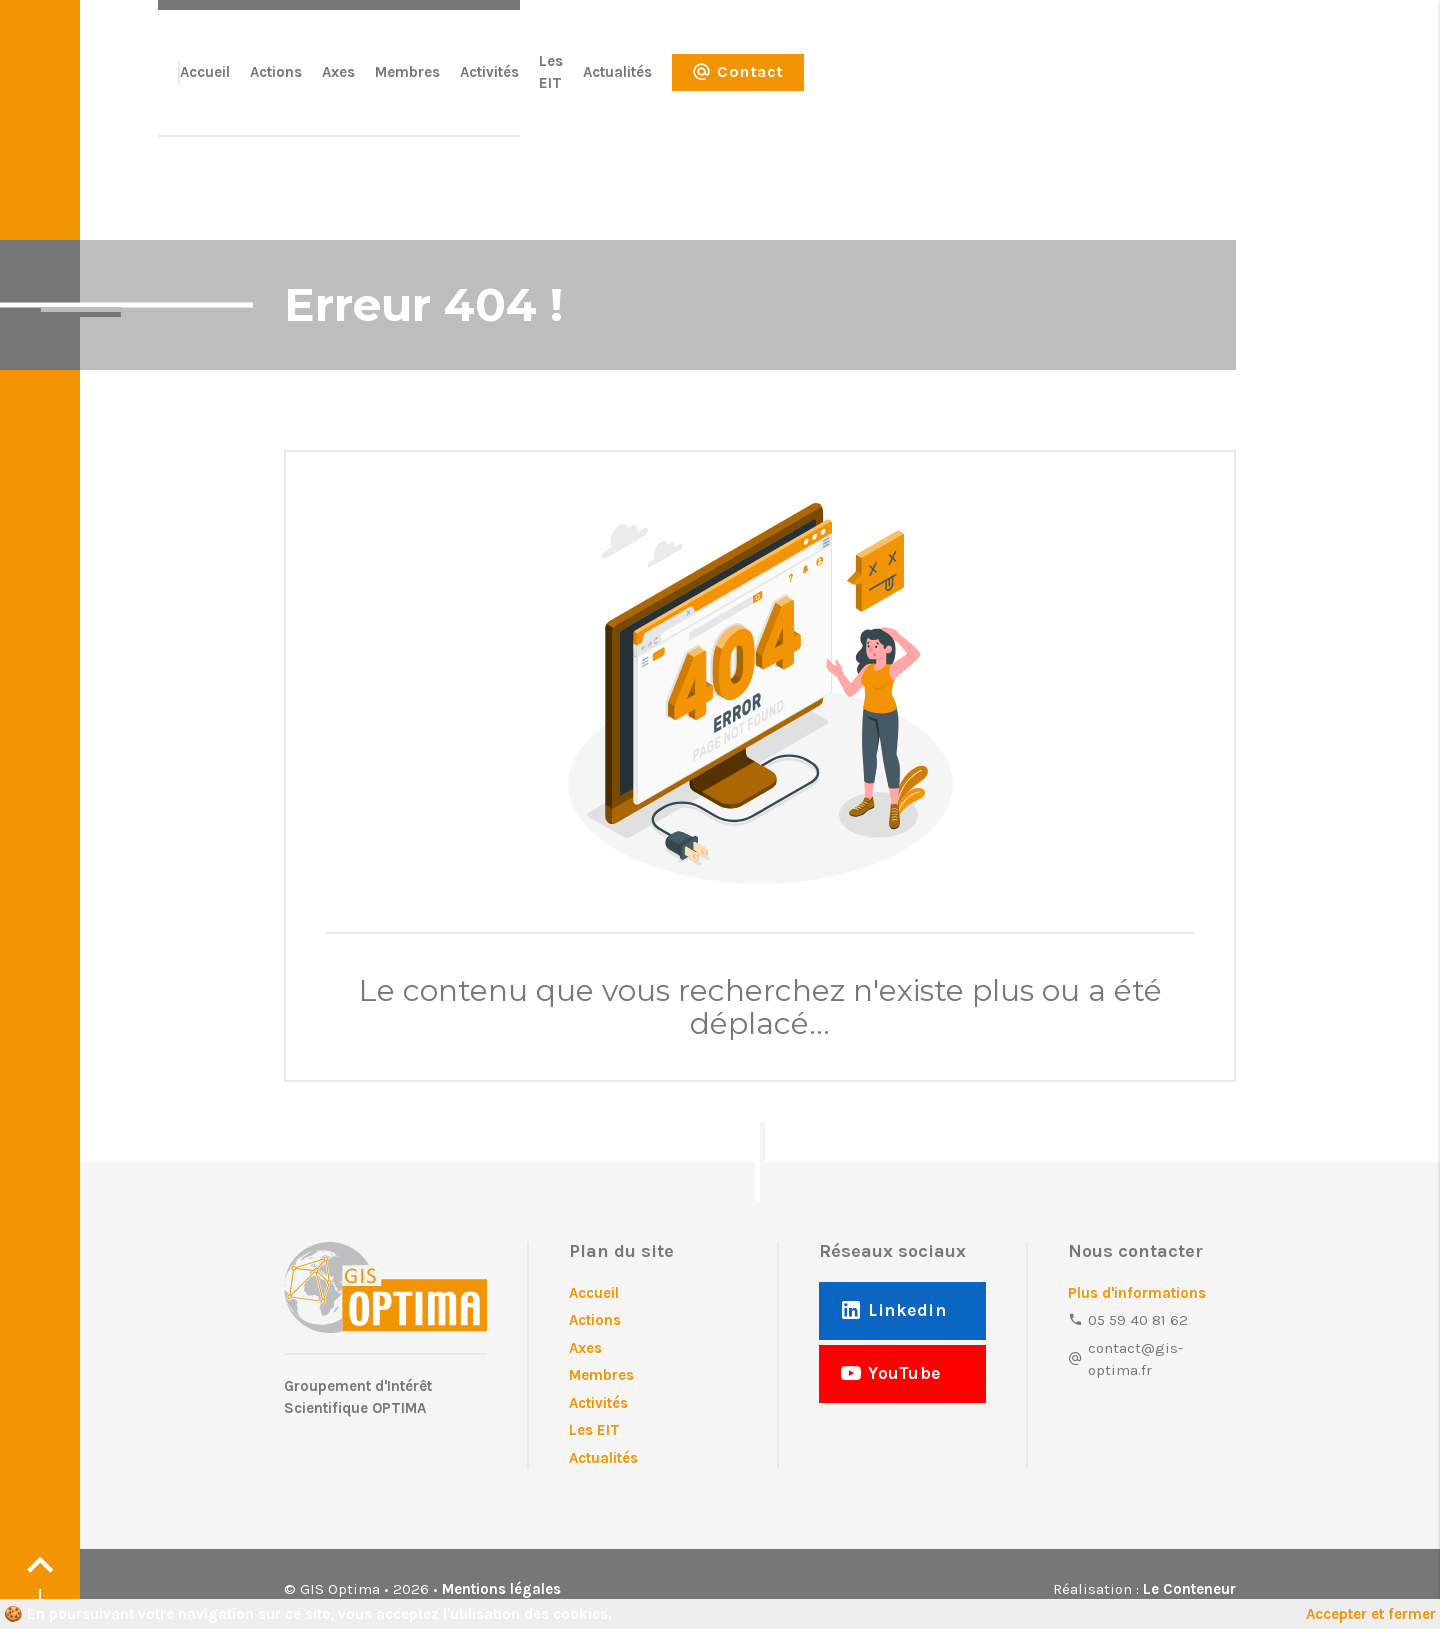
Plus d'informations (1137, 1293)
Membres (812, 83)
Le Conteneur (1189, 1589)
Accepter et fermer (1371, 1614)
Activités (894, 83)
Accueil (610, 83)
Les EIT (969, 83)
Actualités (1049, 83)
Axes (743, 83)
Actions (681, 83)
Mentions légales (501, 1589)
